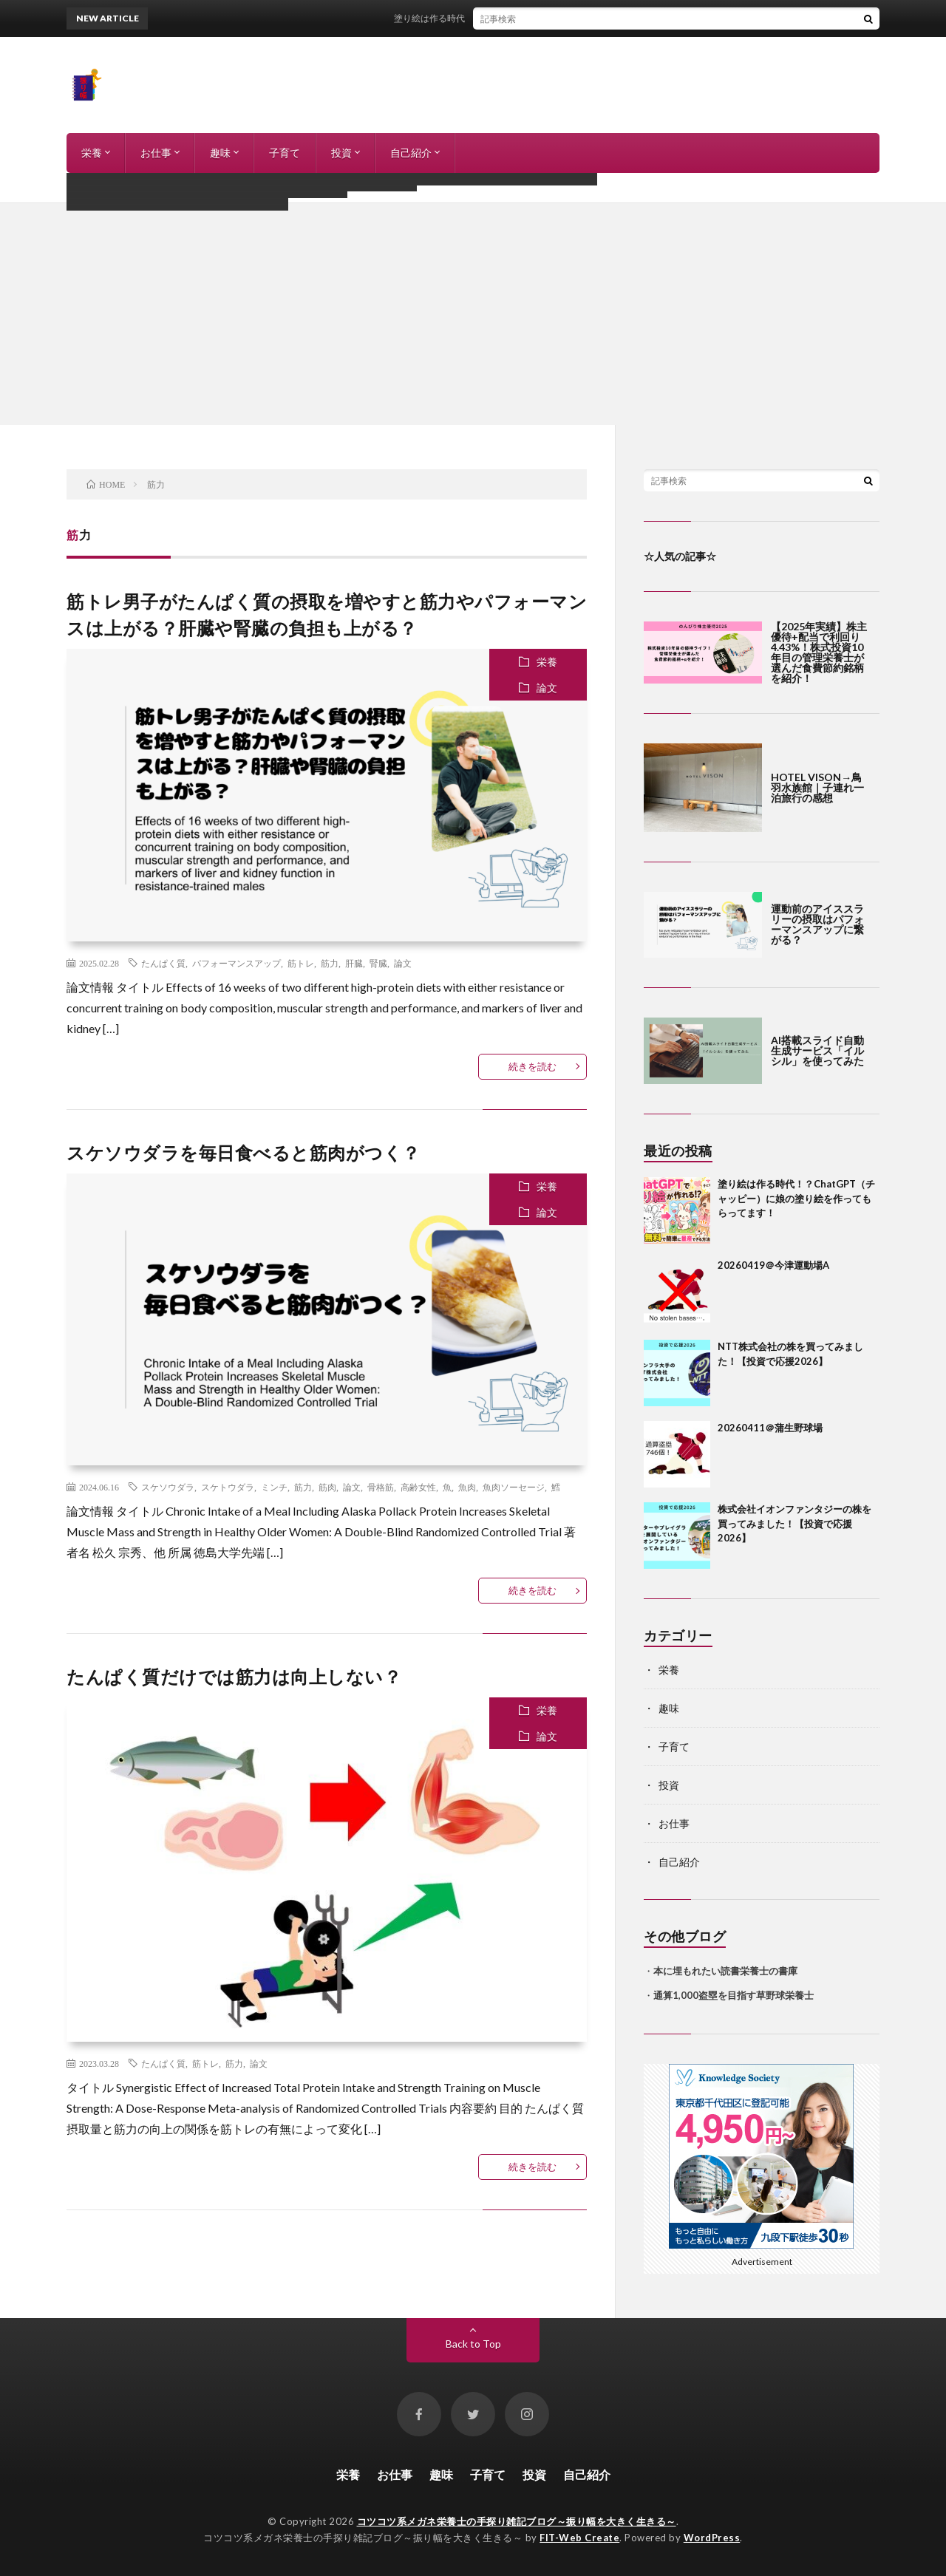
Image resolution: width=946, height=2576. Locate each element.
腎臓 (378, 962)
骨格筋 (380, 1486)
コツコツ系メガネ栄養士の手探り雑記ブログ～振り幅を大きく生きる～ (516, 2521)
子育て (284, 152)
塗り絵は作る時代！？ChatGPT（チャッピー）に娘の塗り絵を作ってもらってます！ (577, 18)
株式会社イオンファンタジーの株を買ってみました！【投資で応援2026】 (794, 1523)
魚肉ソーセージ (514, 1486)
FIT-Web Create (579, 2537)
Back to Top (473, 2343)
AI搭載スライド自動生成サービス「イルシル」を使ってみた (817, 1050)
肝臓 (354, 962)
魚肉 (467, 1486)
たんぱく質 (163, 962)
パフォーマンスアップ (236, 962)
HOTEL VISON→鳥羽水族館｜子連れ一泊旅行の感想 (817, 787)
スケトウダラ (227, 1486)
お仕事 (155, 152)
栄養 (91, 152)
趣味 (220, 152)
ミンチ (274, 1486)
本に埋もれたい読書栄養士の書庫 (725, 1971)
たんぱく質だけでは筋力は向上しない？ (234, 1676)
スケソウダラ (167, 1486)
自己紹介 (411, 152)
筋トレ (300, 962)
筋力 (329, 962)
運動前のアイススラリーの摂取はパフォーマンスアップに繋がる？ (817, 924)
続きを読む (532, 1066)
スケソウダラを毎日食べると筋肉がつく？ (244, 1152)
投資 (341, 152)
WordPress (712, 2537)
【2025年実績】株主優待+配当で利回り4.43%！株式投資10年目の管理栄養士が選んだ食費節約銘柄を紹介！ (819, 652)
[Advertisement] (473, 314)
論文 (547, 687)
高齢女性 (418, 1486)
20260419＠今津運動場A (773, 1265)
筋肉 (327, 1486)
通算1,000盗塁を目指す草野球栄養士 (733, 1995)
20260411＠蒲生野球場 (770, 1428)
